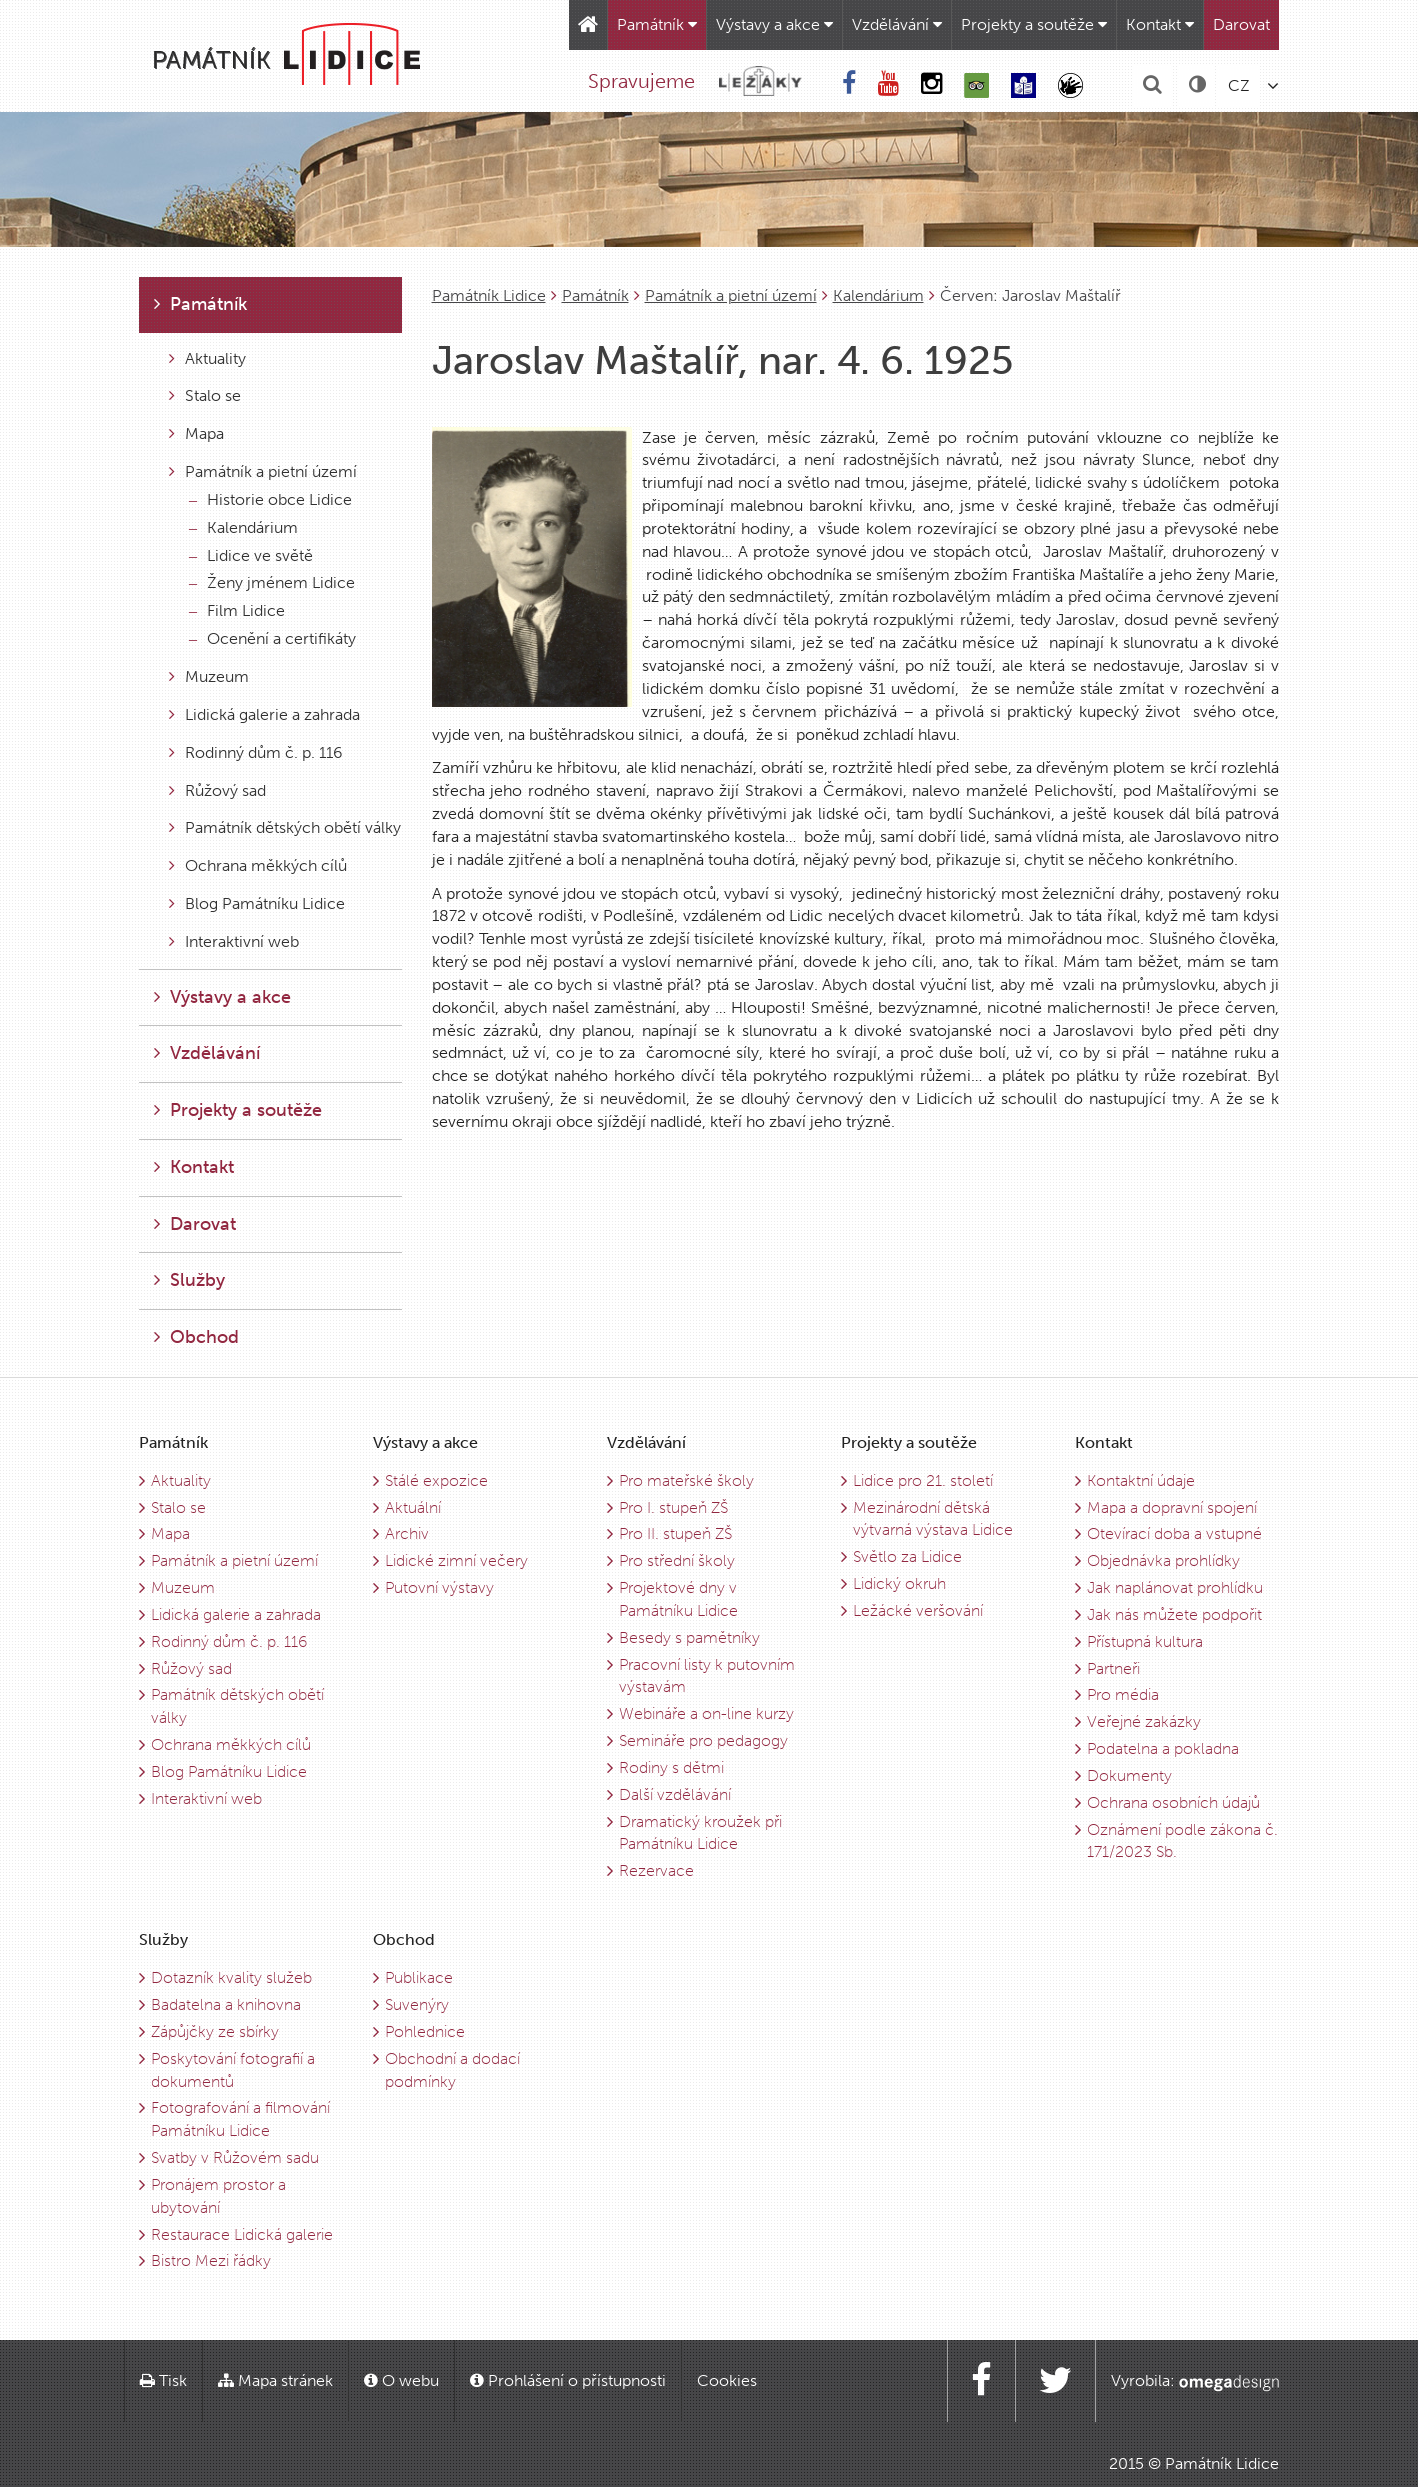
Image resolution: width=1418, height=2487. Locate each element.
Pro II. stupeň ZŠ (675, 1533)
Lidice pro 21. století (923, 1480)
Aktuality (207, 358)
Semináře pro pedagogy (703, 1740)
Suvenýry (417, 2004)
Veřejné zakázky (1144, 1721)
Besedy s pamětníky (689, 1637)
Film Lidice (237, 610)
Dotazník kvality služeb (231, 1977)
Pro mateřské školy (686, 1480)
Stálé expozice (436, 1480)
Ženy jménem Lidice (272, 582)
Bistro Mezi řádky (211, 2260)
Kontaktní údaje (1141, 1480)
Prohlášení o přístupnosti (568, 2380)
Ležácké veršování (918, 1610)
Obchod (196, 1337)
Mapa (196, 433)
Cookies (727, 2380)
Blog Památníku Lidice (257, 903)
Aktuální (413, 1507)
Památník (657, 24)
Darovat (1241, 24)
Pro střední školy (677, 1560)
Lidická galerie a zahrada (264, 714)
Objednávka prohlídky (1163, 1560)
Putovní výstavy (439, 1587)
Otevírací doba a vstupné (1174, 1533)
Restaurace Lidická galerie (242, 2234)
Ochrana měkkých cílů (258, 865)
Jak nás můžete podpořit (1174, 1614)
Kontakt (1160, 24)
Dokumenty (1129, 1775)
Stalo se (205, 395)
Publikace (419, 1977)
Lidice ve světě (251, 555)
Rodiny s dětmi (671, 1767)
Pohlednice (425, 2031)
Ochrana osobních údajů (1173, 1802)
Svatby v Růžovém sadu (235, 2157)
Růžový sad (217, 790)
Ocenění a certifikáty (272, 638)
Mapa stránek (275, 2380)
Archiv (407, 1533)
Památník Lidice (489, 295)
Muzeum (209, 676)
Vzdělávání (897, 24)
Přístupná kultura (1145, 1641)
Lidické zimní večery (456, 1560)
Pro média (1123, 1694)
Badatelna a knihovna (226, 2004)
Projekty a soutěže (1034, 24)
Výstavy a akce (774, 24)
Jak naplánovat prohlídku (1175, 1587)
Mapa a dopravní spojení (1172, 1507)
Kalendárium (878, 295)
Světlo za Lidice (907, 1556)
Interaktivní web (234, 941)
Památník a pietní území (731, 295)
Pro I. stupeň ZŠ (673, 1507)
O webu (401, 2380)
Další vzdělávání (675, 1794)
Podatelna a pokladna (1163, 1748)
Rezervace (656, 1870)
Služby (189, 1280)
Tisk (163, 2380)
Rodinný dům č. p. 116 (256, 752)
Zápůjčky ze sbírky (215, 2031)
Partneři (1113, 1668)
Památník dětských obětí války (285, 827)
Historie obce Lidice (270, 499)
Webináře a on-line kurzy (706, 1713)
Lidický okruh (899, 1583)
